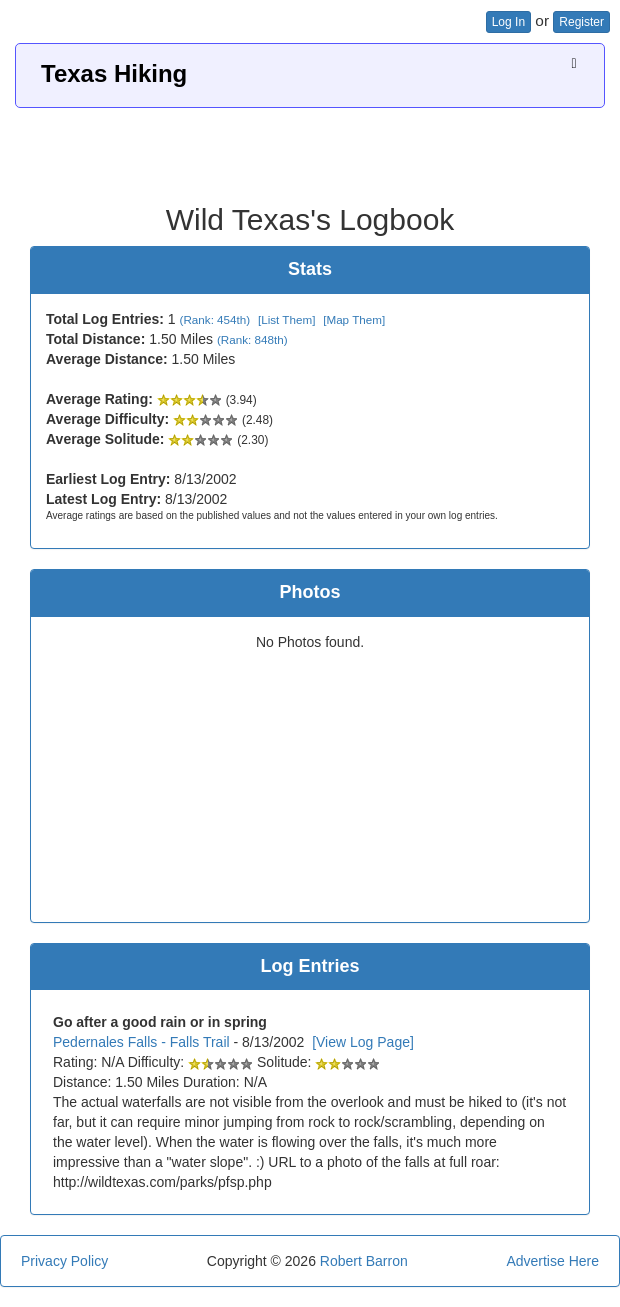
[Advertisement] (310, 148)
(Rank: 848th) (252, 339)
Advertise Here (552, 1261)
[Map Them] (354, 319)
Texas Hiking (114, 73)
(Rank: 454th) (215, 319)
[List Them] (286, 319)
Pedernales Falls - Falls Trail (141, 1042)
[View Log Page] (363, 1042)
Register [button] (581, 22)
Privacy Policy (64, 1261)
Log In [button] (508, 22)
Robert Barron (364, 1261)
